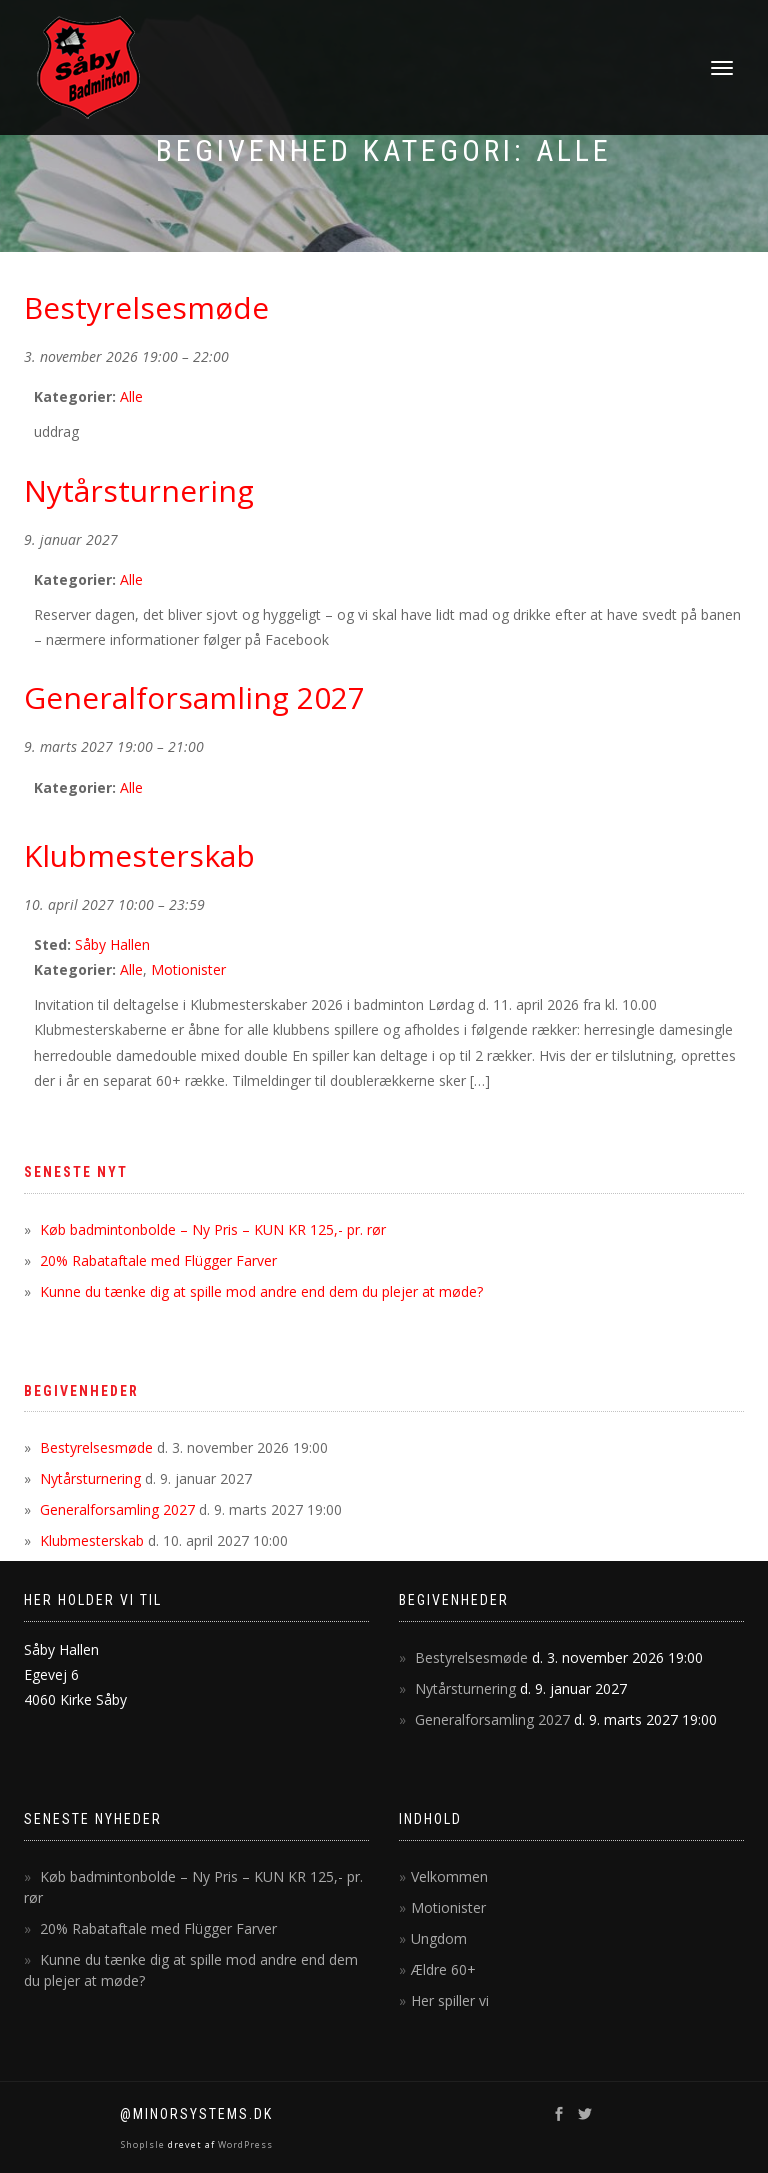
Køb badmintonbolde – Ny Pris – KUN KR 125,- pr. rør (213, 1229)
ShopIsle (144, 2144)
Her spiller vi (450, 2000)
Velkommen (449, 1876)
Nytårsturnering (90, 1478)
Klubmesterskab (92, 1540)
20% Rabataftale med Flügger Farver (158, 1260)
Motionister (188, 969)
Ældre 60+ (443, 1969)
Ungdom (439, 1938)
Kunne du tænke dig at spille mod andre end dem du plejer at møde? (261, 1291)
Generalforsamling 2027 (117, 1509)
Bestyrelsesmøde (96, 1447)
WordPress (244, 2144)
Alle (131, 396)
